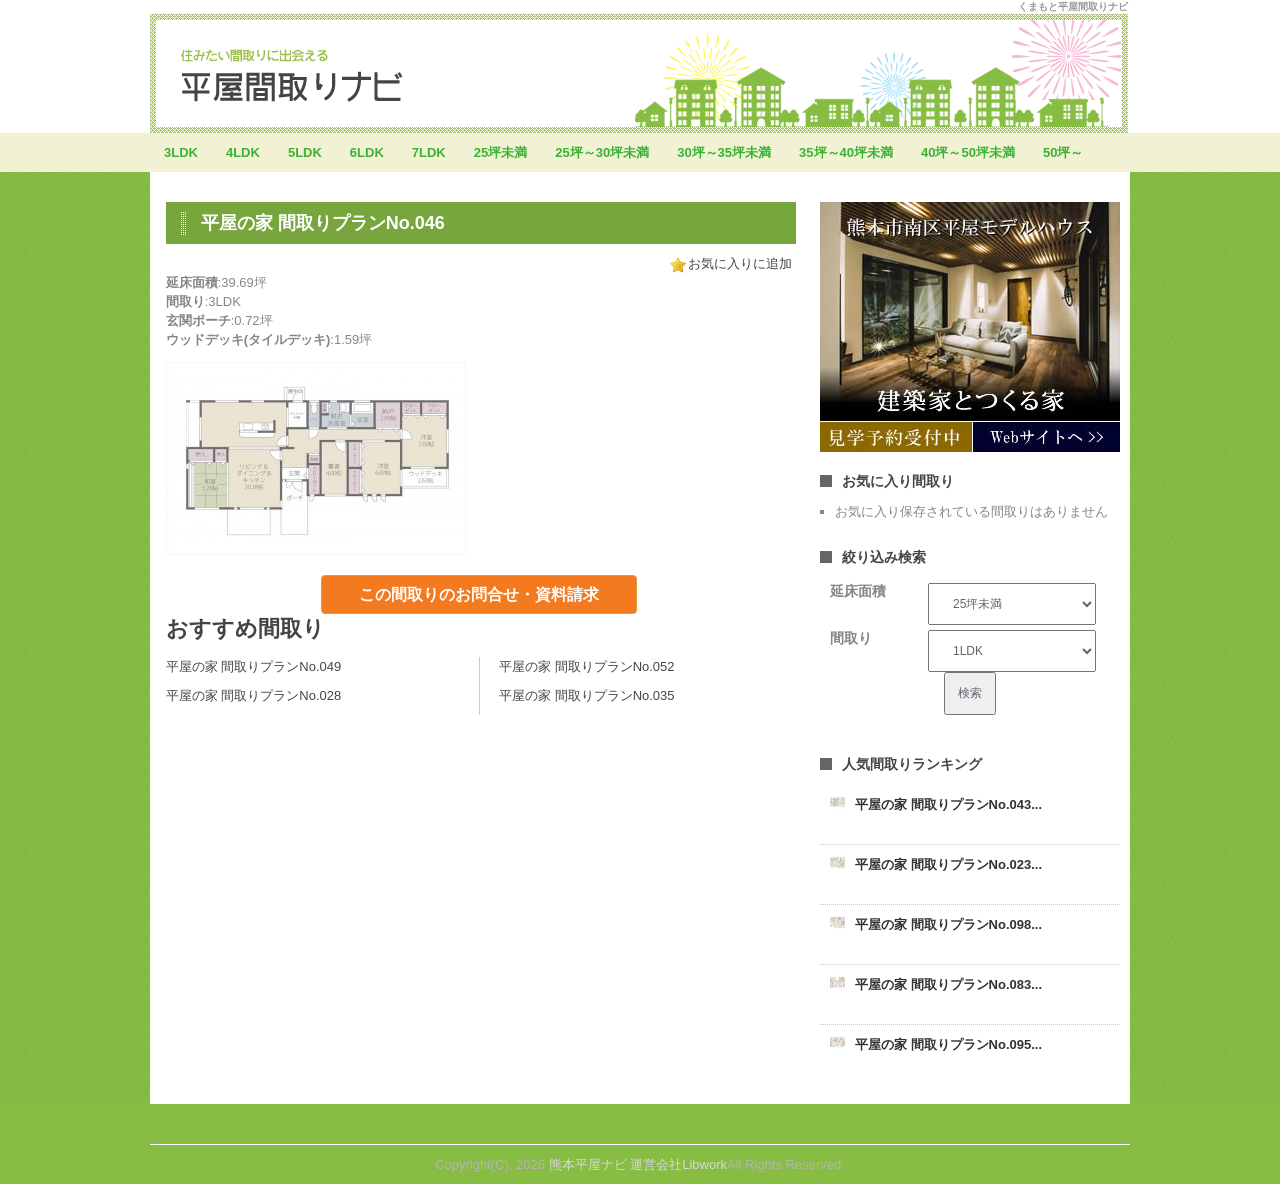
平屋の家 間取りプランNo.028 (254, 695)
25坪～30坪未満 (602, 152)
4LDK (243, 152)
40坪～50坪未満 (968, 152)
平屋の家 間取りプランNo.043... (948, 804)
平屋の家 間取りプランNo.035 (587, 695)
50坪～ (1063, 152)
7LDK (429, 152)
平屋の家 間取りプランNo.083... (948, 984)
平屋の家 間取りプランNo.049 (254, 666)
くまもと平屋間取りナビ (1073, 6)
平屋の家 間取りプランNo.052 (587, 666)
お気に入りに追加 (740, 263)
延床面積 (858, 591)
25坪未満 (500, 152)
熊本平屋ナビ (588, 1164)
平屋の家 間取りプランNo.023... (948, 864)
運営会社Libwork (678, 1164)
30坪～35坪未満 (724, 152)
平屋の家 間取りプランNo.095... (948, 1044)
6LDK (367, 152)
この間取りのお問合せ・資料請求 (479, 594)
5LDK (305, 152)
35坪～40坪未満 (846, 152)
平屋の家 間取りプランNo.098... (948, 924)
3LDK (181, 152)
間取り (851, 638)
